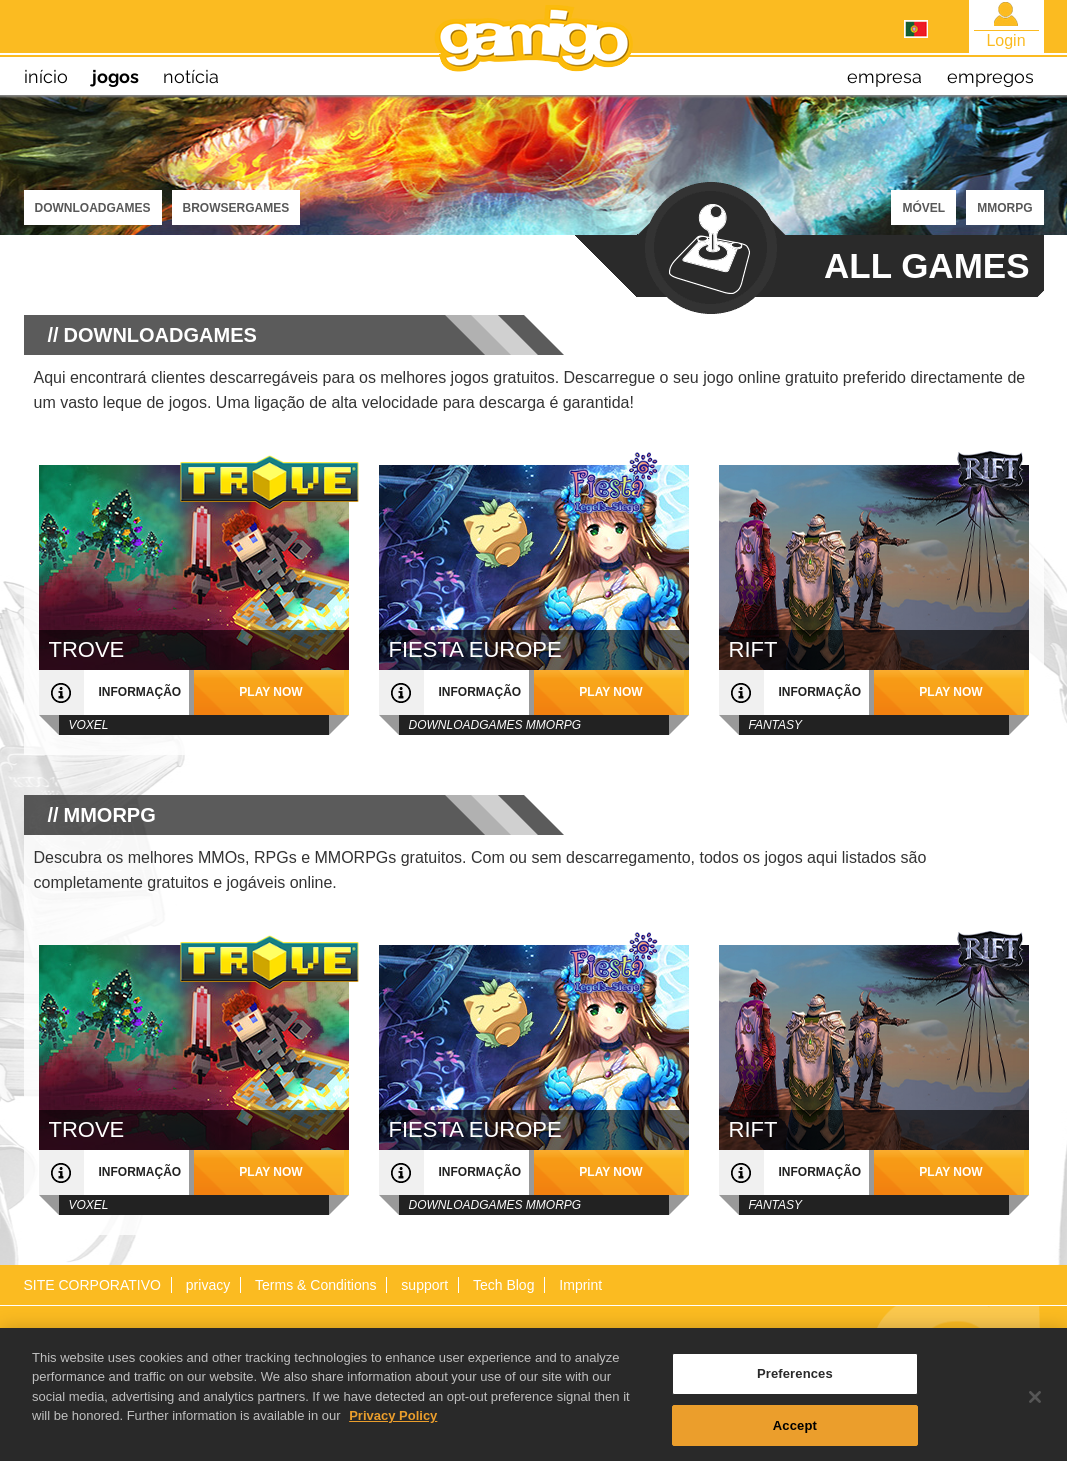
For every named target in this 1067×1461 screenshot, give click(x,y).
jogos (115, 76)
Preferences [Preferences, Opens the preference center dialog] (795, 1381)
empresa (884, 76)
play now (270, 692)
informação (140, 692)
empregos (990, 76)
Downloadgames (93, 208)
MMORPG (1004, 208)
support (424, 1285)
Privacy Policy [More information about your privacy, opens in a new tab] (393, 1423)
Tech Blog (503, 1285)
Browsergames (236, 208)
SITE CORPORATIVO (92, 1285)
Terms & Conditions (315, 1285)
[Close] (1035, 1405)
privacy (208, 1285)
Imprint (580, 1285)
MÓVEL (923, 208)
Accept (795, 1432)
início (46, 76)
